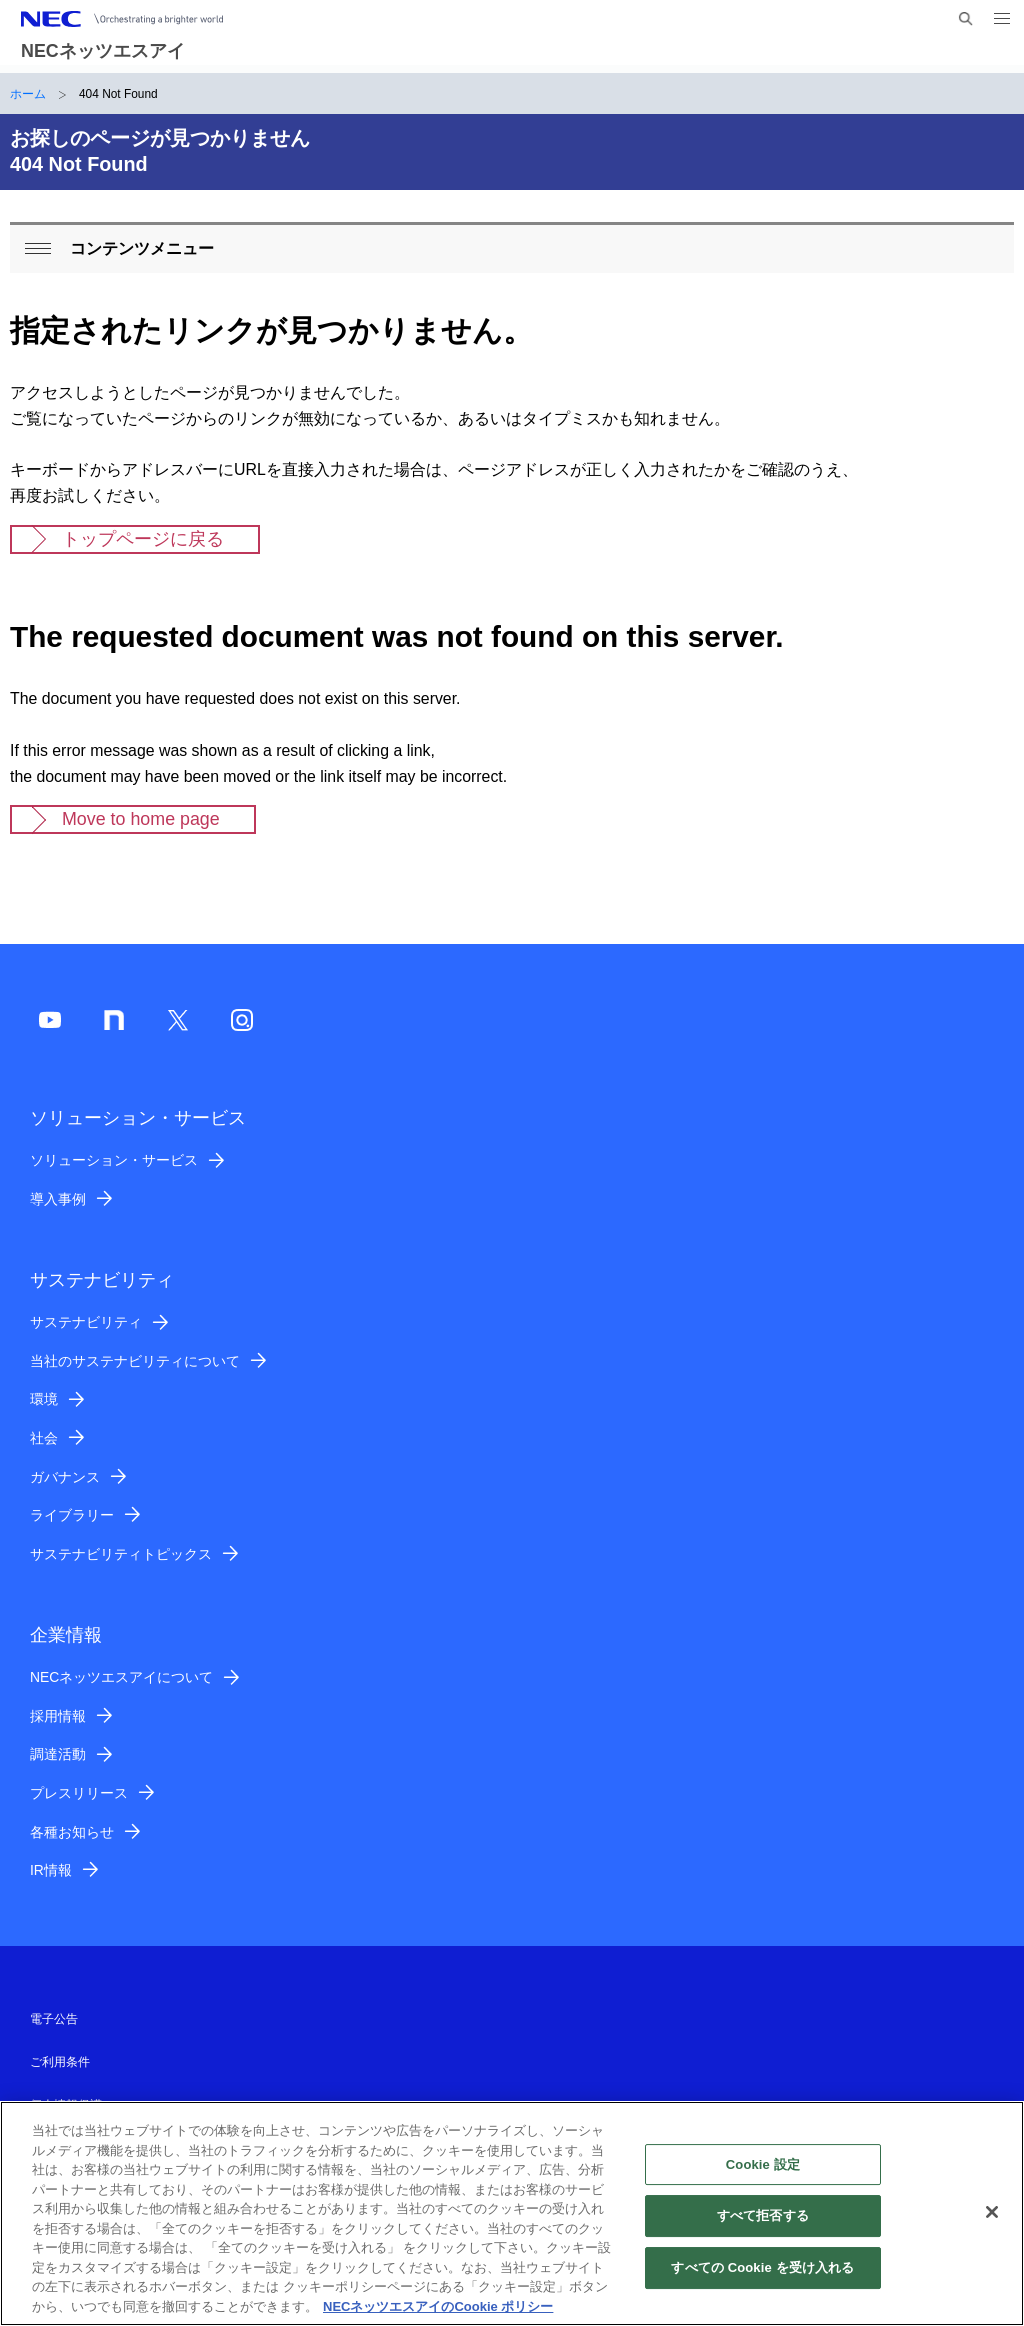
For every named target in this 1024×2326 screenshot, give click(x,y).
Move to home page (141, 819)
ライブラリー (72, 1515)
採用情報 (58, 1716)
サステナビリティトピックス (121, 1554)
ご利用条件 (60, 2062)
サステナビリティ (86, 1322)
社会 (44, 1438)
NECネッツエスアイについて (121, 1677)
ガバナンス (65, 1477)
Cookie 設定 (763, 2175)
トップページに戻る (143, 539)
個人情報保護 (66, 2105)
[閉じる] (992, 2223)
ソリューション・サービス (114, 1160)
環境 (44, 1399)
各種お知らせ (72, 1832)
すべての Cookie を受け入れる (762, 2278)
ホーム (28, 94)
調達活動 (58, 1754)
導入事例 (58, 1199)
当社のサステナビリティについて (135, 1361)
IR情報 (51, 1870)
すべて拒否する (763, 2227)
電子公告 (54, 2019)
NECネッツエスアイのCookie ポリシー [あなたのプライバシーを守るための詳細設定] (438, 2317)
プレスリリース (79, 1793)
